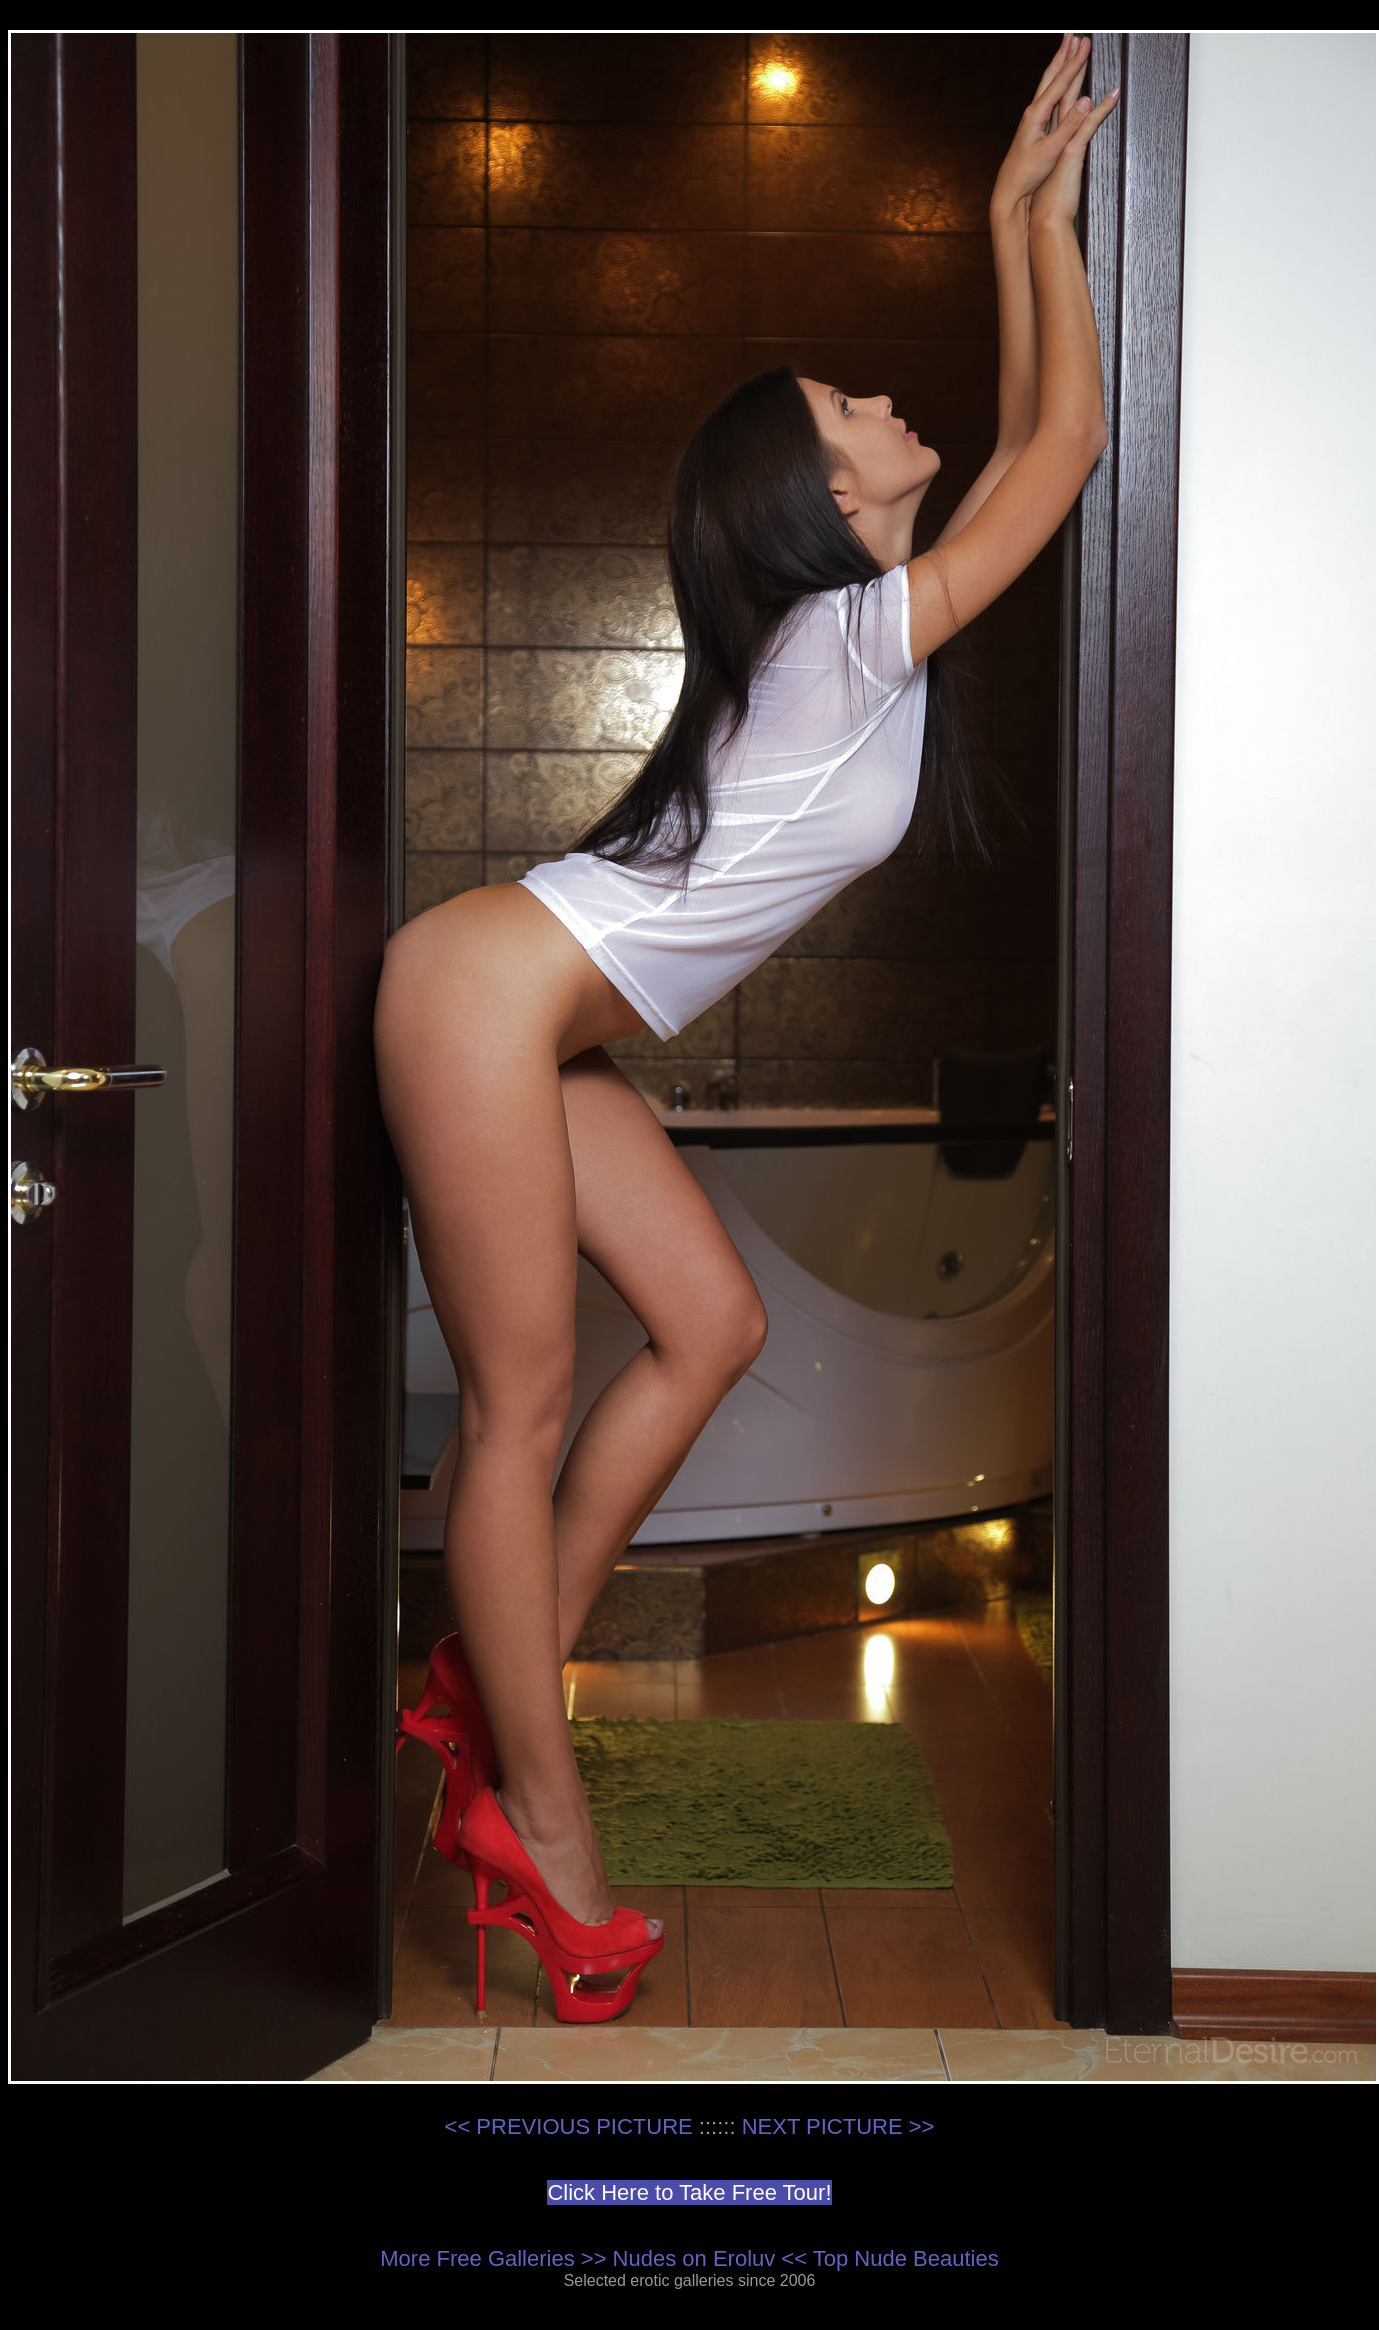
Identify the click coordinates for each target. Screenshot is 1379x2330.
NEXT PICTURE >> (838, 2126)
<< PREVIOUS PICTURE (569, 2126)
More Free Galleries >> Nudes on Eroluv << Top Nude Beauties (689, 2258)
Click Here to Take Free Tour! (689, 2192)
